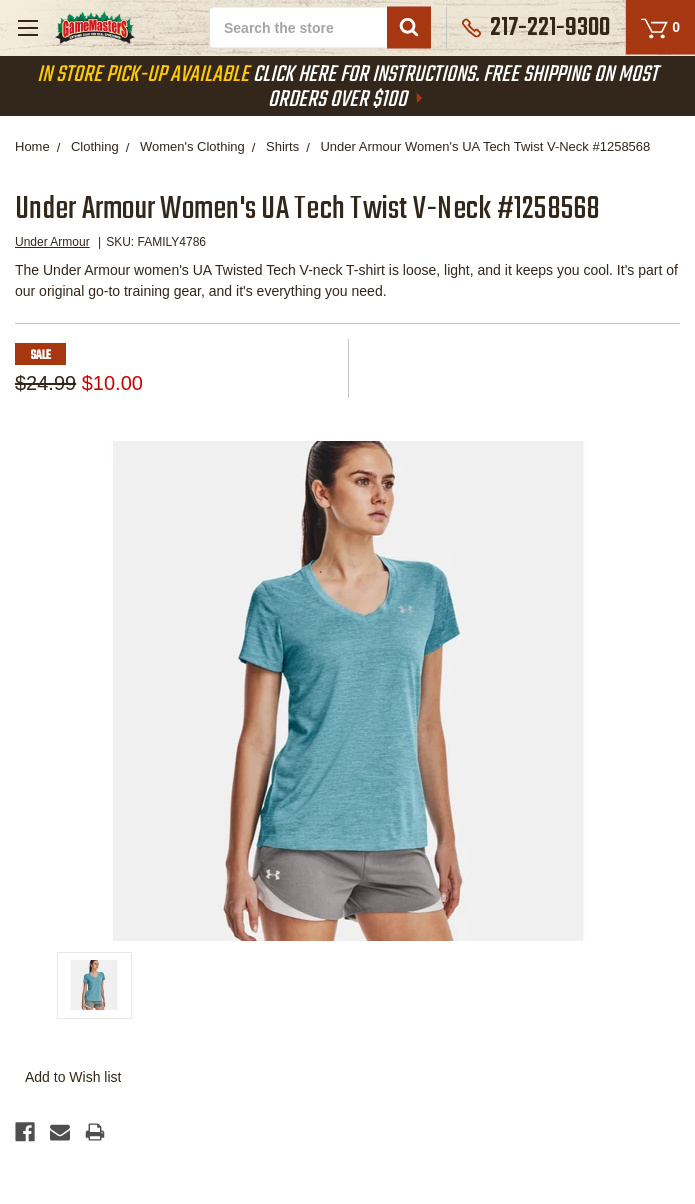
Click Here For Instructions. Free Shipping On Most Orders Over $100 (347, 87)
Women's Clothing (192, 146)
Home (32, 146)
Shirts (282, 146)
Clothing (95, 146)
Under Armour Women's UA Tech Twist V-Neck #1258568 (485, 146)
